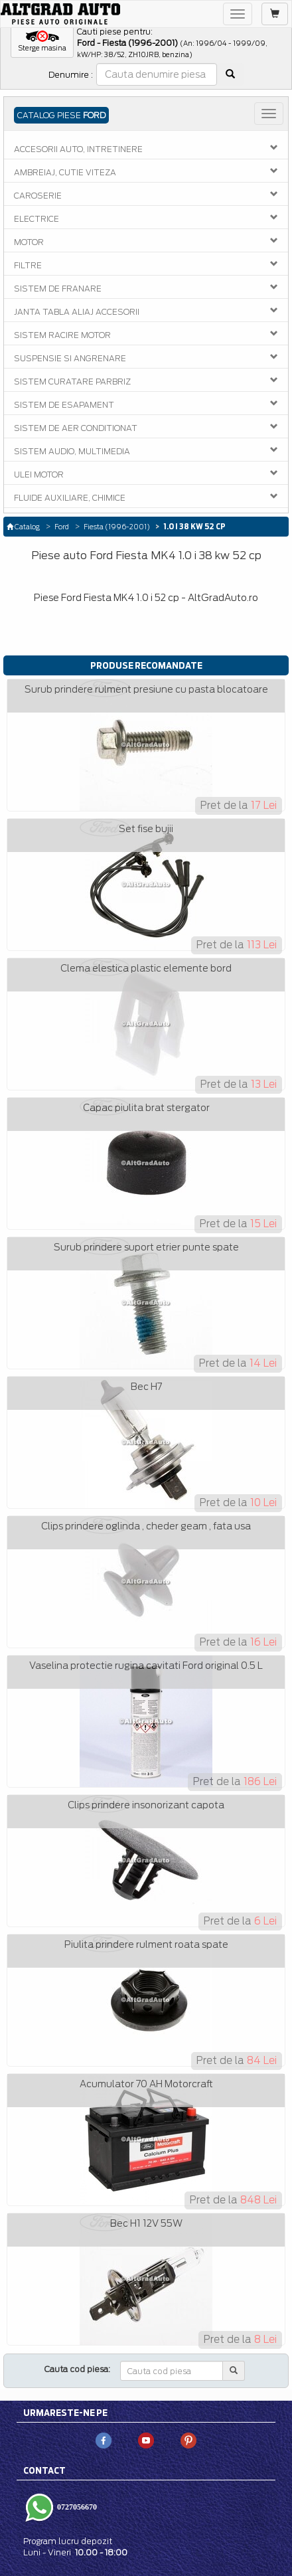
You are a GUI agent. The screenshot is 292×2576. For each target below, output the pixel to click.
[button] (42, 42)
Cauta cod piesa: (77, 2369)
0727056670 (76, 2507)
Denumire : (70, 75)
